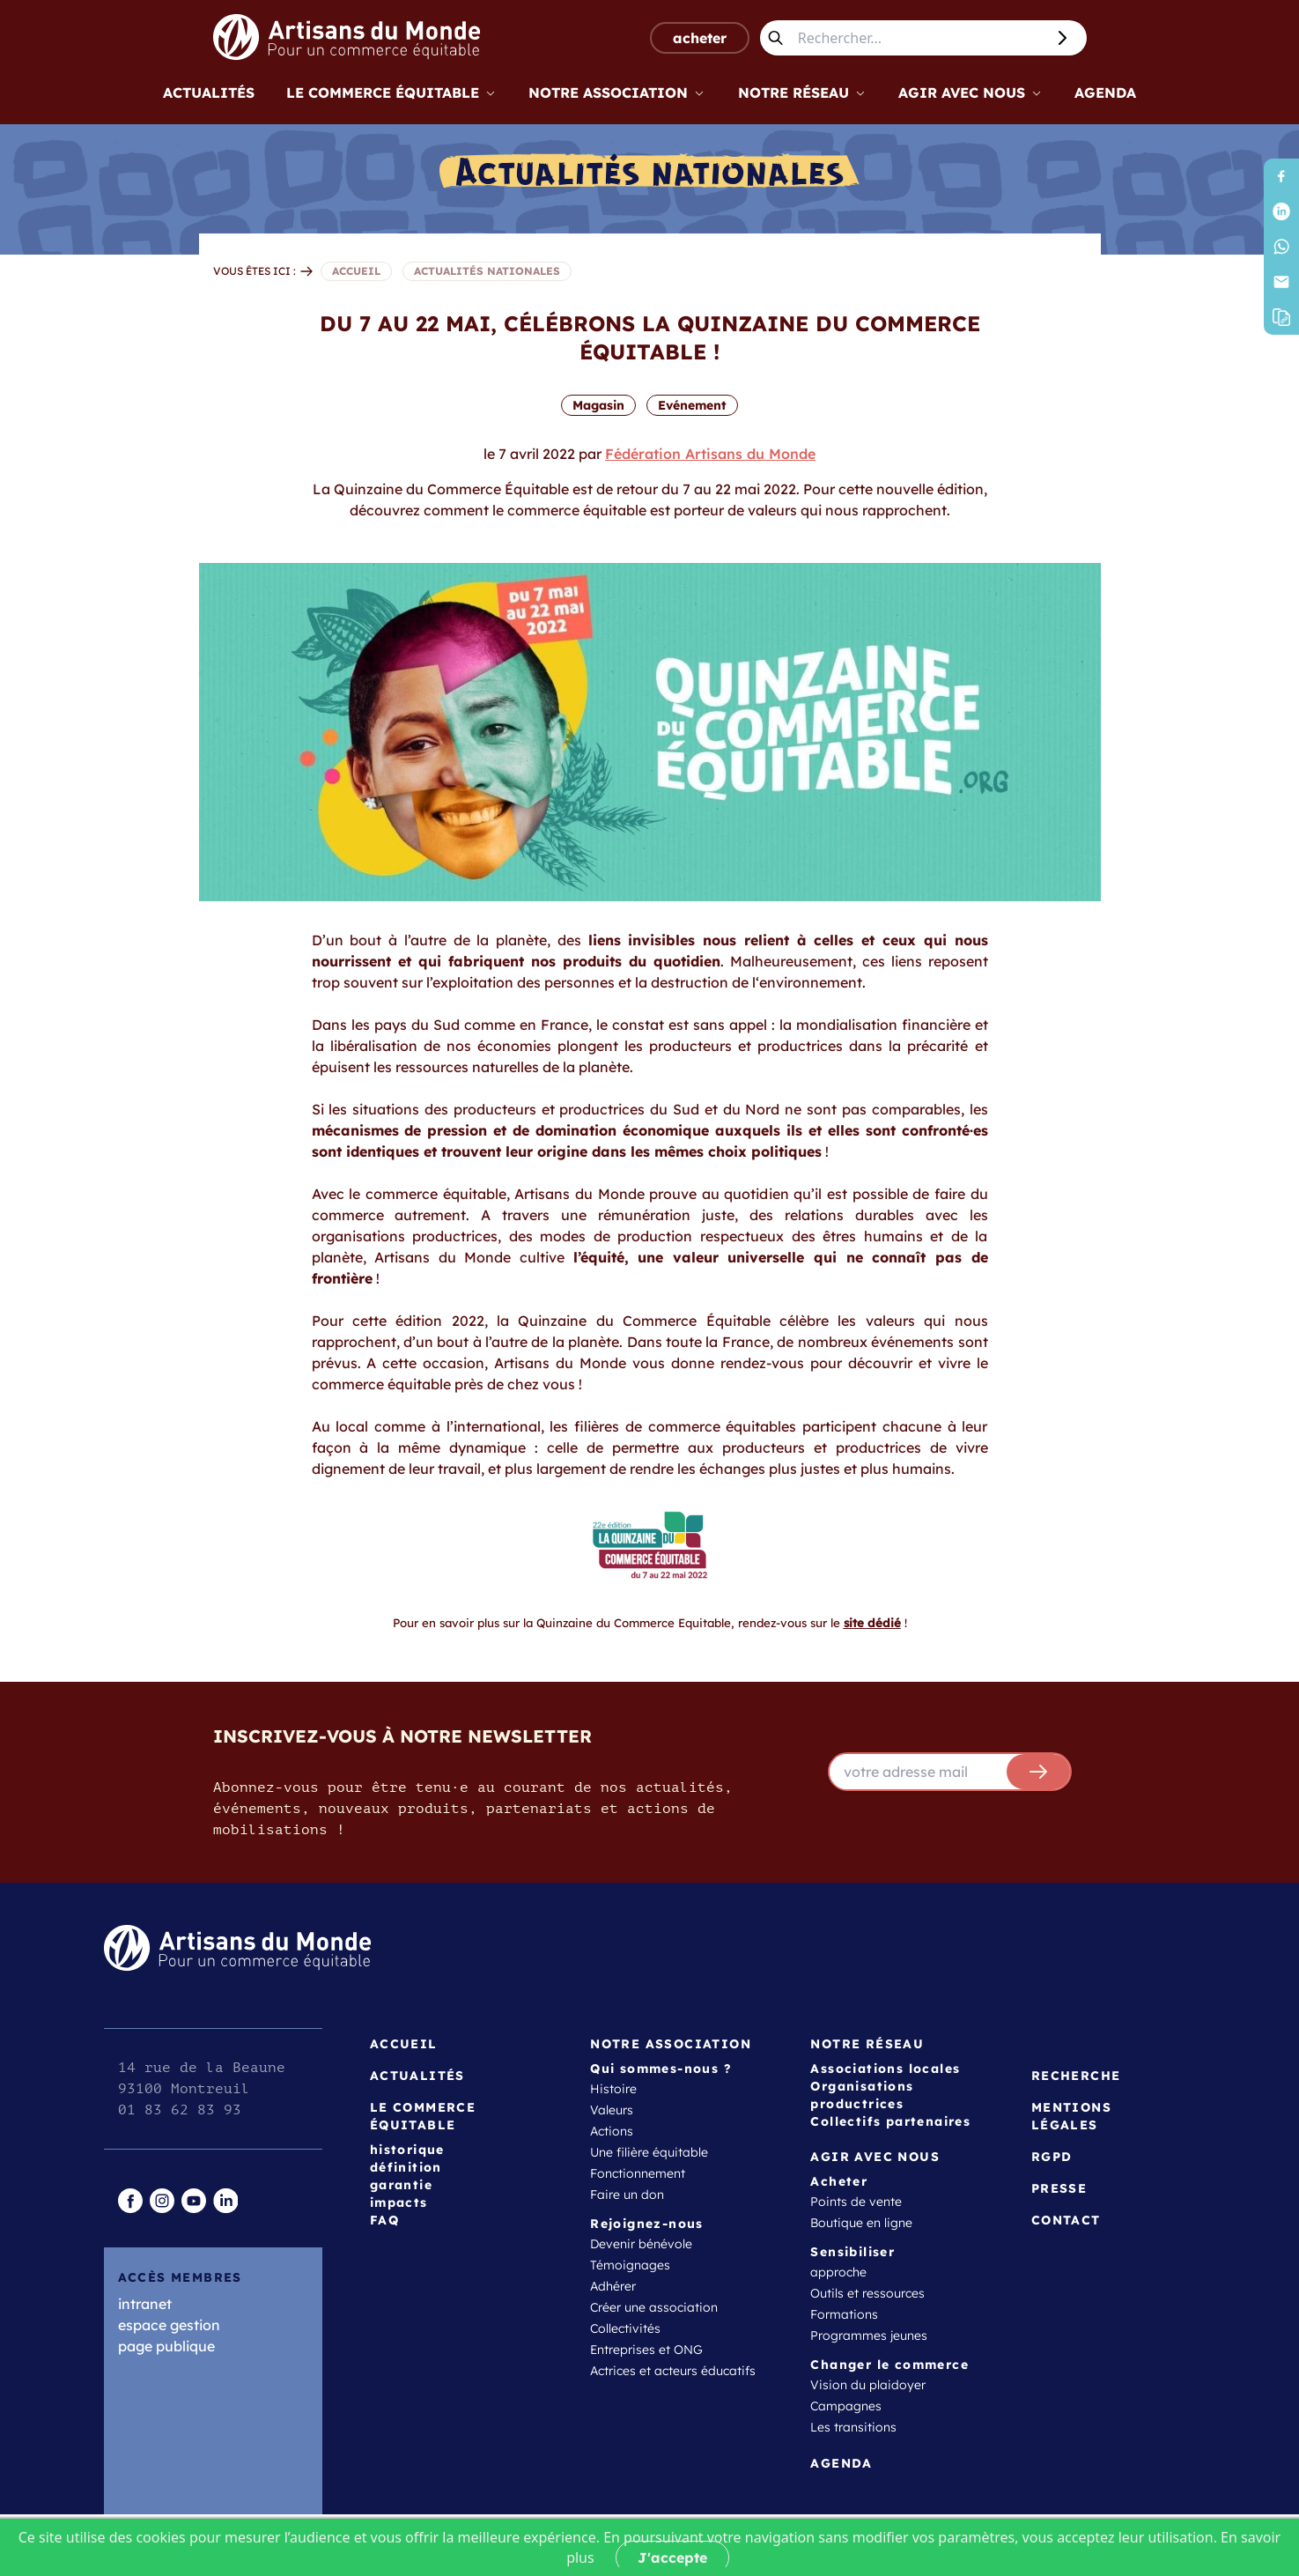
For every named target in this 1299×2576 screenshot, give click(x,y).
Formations (844, 2314)
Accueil (404, 2044)
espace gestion (169, 2325)
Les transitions (853, 2427)
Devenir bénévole (641, 2244)
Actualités (209, 92)
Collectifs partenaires (890, 2121)
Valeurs (611, 2110)
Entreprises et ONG (646, 2350)
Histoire (613, 2089)
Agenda (1105, 92)
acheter (700, 38)
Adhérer (613, 2286)
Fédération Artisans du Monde (710, 454)
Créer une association (654, 2307)
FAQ (384, 2220)
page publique (166, 2346)
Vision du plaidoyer (868, 2385)
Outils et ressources (867, 2293)
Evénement (692, 405)
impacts (399, 2202)
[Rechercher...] (918, 38)
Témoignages (630, 2265)
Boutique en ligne (861, 2223)
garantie (401, 2185)
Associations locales (885, 2068)
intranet (145, 2304)
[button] (1281, 317)
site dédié (872, 1623)
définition (406, 2167)
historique (407, 2150)
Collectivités (625, 2328)
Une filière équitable (649, 2152)
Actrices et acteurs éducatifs (673, 2371)
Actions (611, 2131)
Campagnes (846, 2406)
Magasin (598, 405)
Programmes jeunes (868, 2335)
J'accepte (672, 2557)
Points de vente (856, 2202)
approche (838, 2272)
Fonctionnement (637, 2173)
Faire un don (627, 2194)
